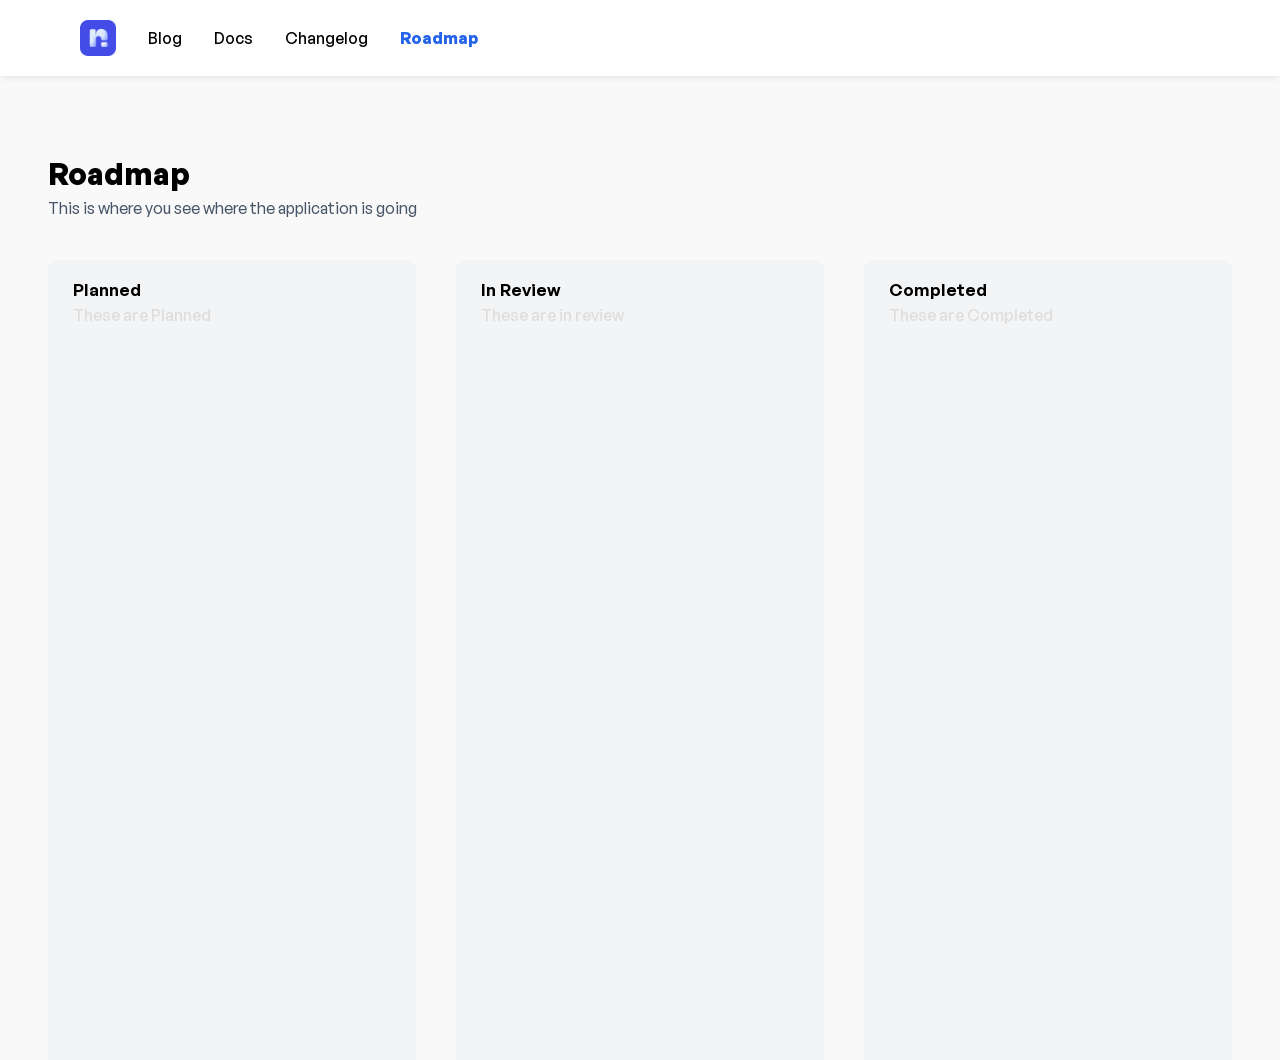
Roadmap (439, 38)
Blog (165, 38)
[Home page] (98, 38)
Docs (233, 38)
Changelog (326, 38)
